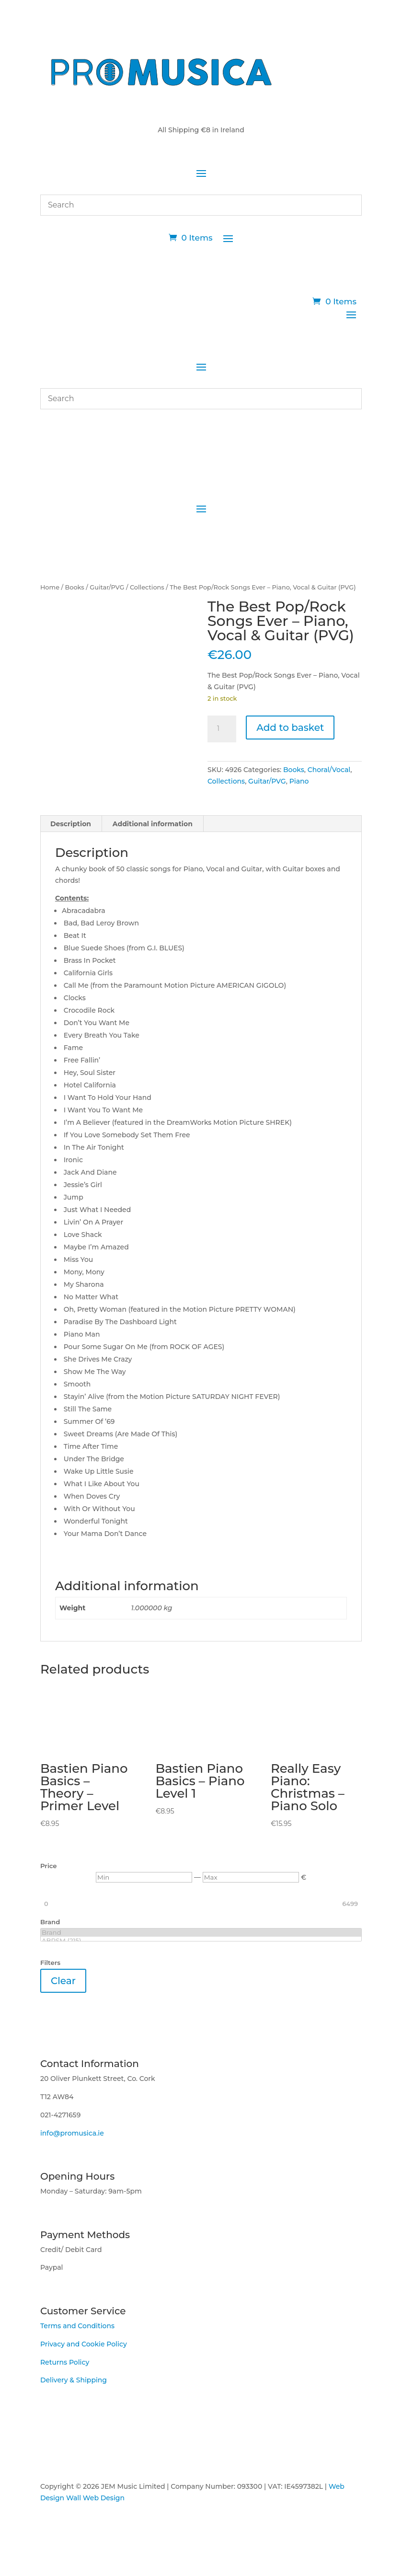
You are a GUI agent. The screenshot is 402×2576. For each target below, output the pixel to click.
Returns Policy (64, 2362)
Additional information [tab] (153, 824)
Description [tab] (70, 824)
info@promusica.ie (72, 2133)
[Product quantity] (221, 729)
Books (74, 587)
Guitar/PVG (107, 587)
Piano (299, 781)
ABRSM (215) (201, 1941)
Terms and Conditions (77, 2326)
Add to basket (290, 727)
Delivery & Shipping (73, 2380)
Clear (63, 1981)
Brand (201, 1933)
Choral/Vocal (329, 769)
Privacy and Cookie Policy (83, 2344)
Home (49, 587)
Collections (147, 587)
